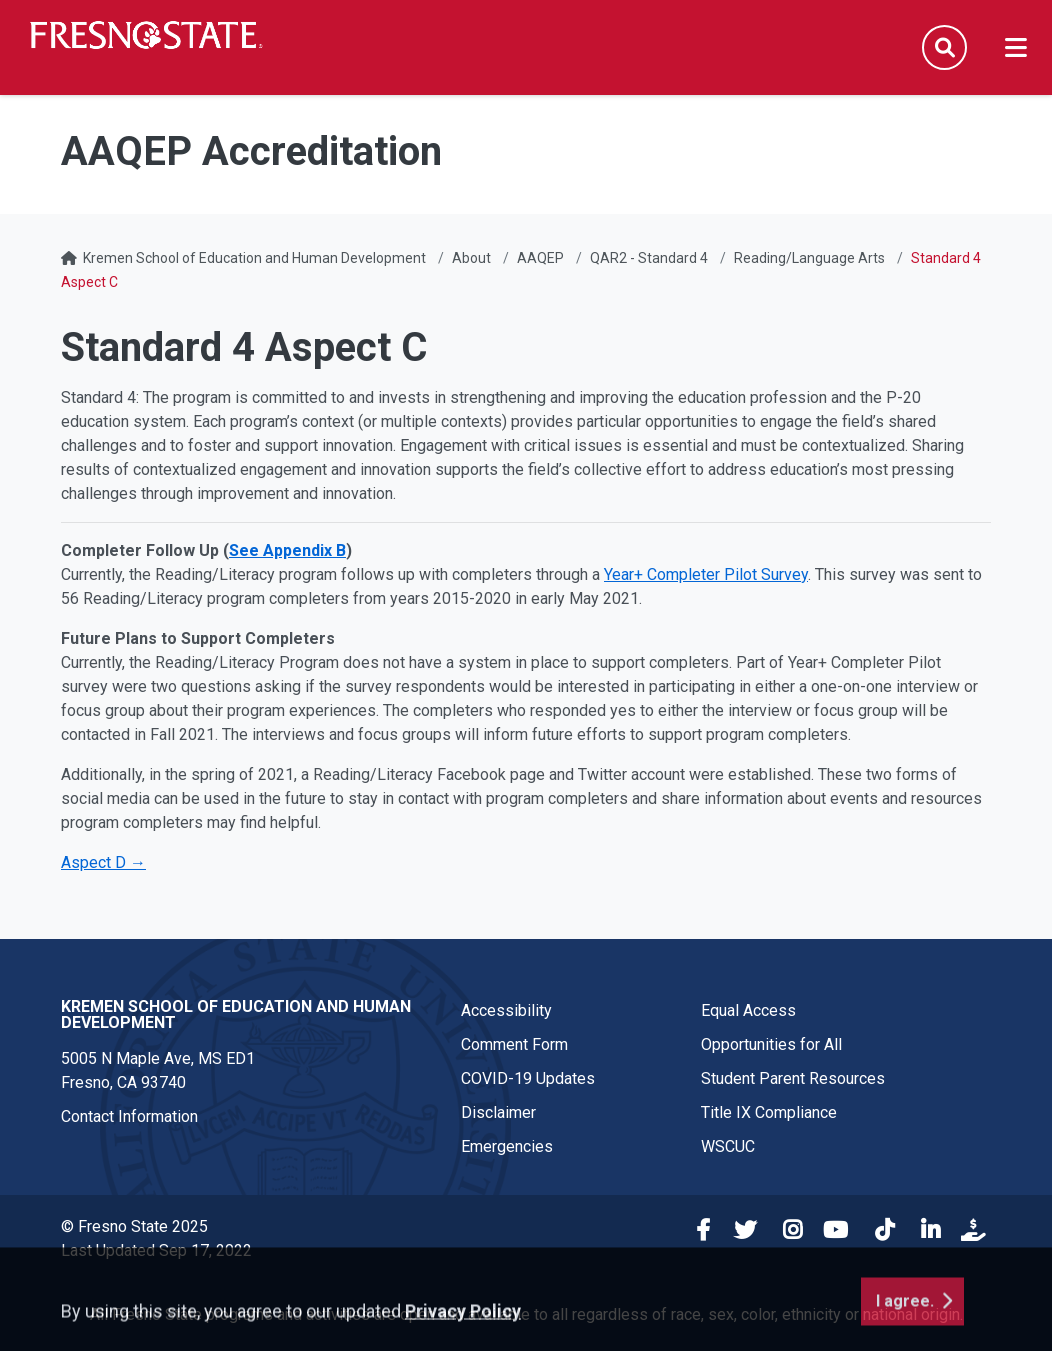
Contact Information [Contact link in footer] (129, 1116)
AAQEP (540, 258)
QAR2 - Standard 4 (649, 258)
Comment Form (514, 1044)
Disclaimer (498, 1112)
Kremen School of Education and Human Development (254, 258)
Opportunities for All (771, 1044)
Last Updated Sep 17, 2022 (156, 1250)
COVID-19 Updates (528, 1078)
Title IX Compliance (769, 1112)
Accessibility (506, 1010)
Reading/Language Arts (809, 258)
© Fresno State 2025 (134, 1226)
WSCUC (728, 1146)
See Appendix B (287, 550)
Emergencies (507, 1146)
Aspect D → (103, 862)
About (471, 258)
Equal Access (748, 1010)
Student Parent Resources (793, 1078)
